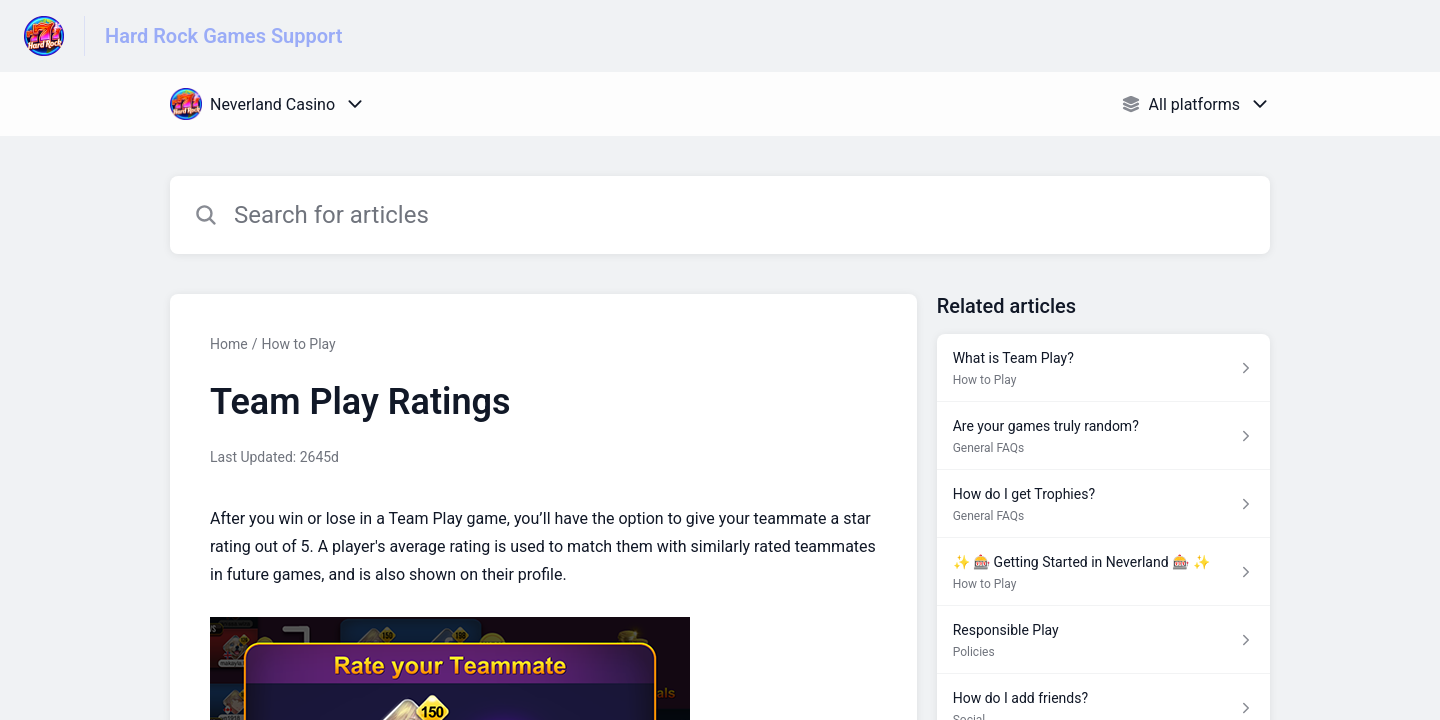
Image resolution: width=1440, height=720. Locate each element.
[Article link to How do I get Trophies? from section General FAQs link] (1103, 504)
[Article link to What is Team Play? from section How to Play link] (1103, 368)
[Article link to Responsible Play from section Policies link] (1103, 640)
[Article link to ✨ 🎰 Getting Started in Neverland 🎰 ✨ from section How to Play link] (1103, 572)
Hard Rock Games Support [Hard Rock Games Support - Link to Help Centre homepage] (223, 36)
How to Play (298, 344)
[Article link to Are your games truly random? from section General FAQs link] (1103, 436)
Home (229, 344)
